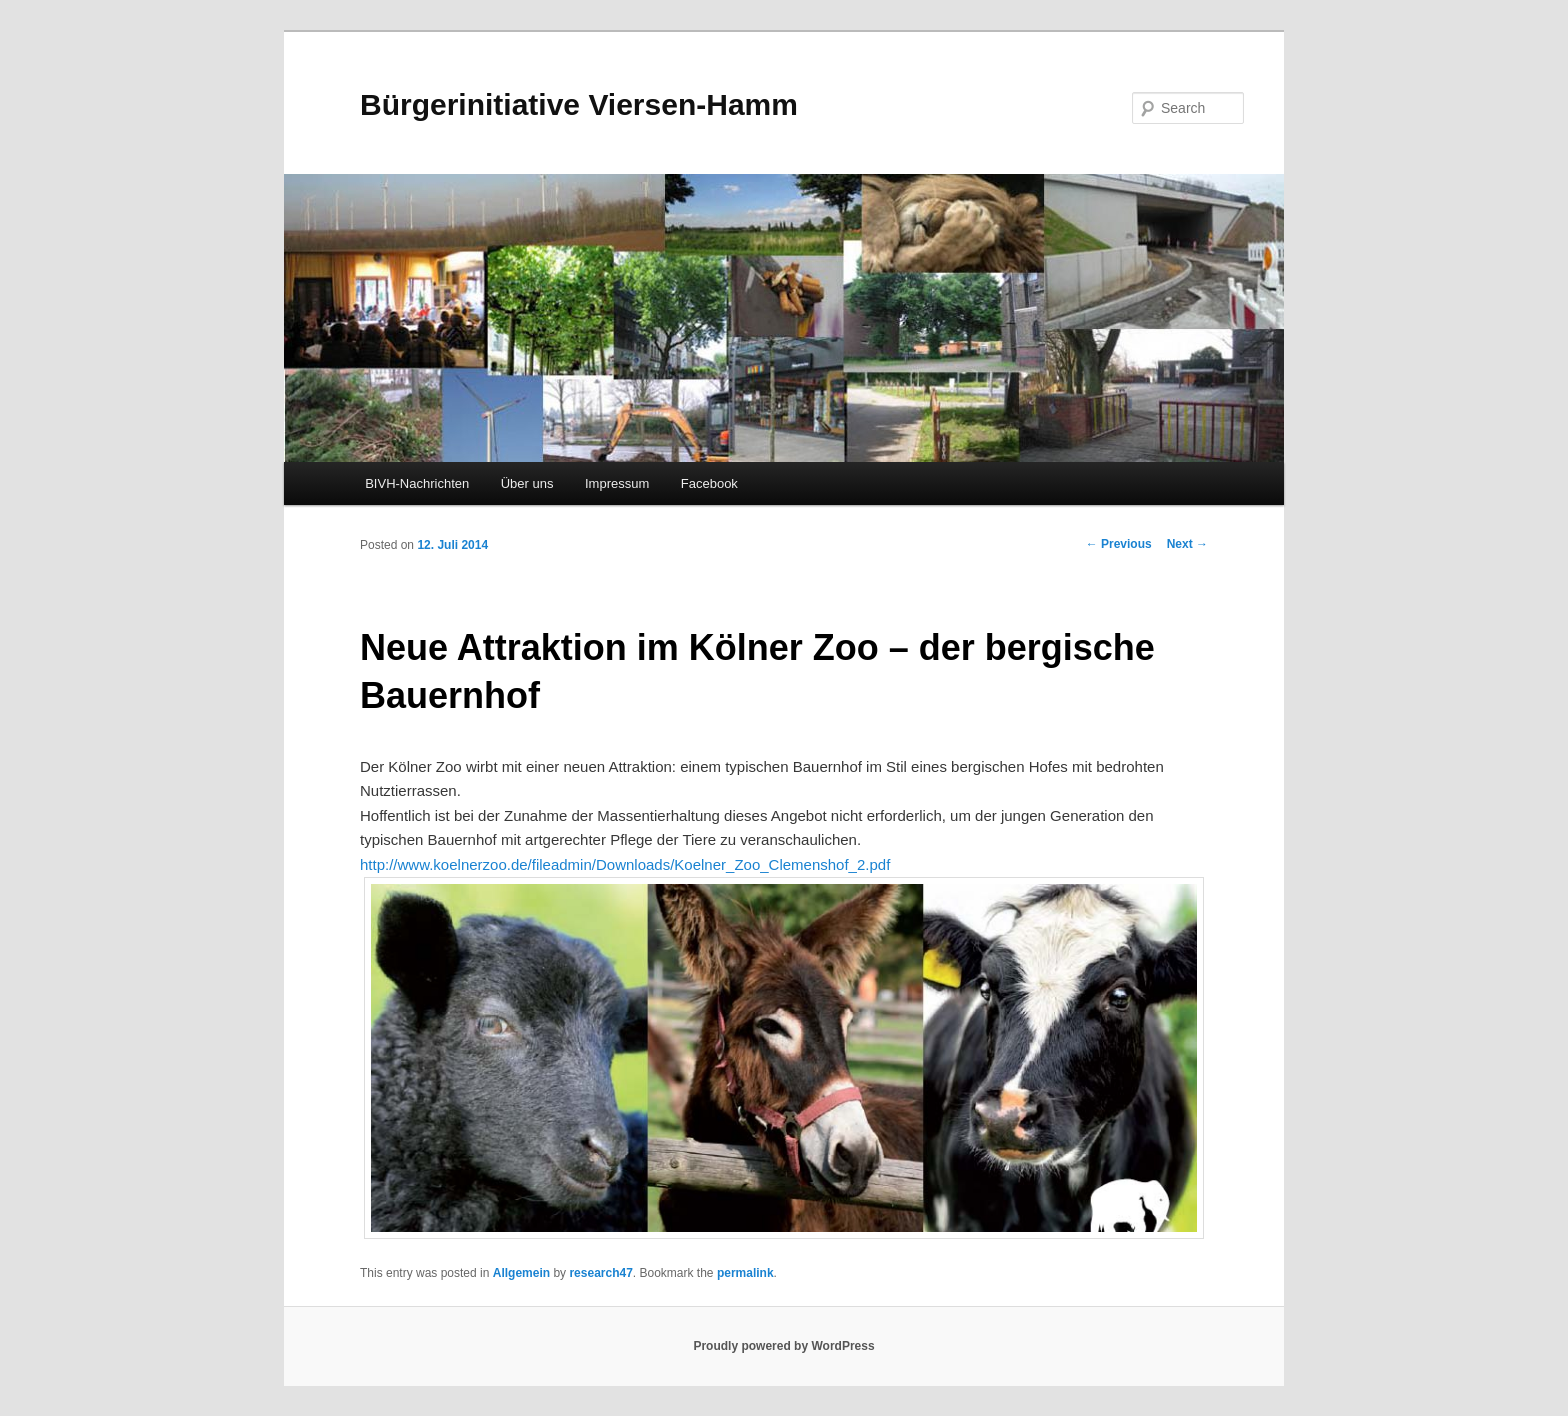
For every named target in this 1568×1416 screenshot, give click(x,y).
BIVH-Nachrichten (417, 483)
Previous (1119, 544)
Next (1187, 544)
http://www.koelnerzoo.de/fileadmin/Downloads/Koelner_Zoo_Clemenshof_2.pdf (625, 864)
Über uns (527, 483)
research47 (600, 1273)
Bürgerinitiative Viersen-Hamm (579, 104)
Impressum (617, 483)
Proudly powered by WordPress (783, 1346)
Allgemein (521, 1273)
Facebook (709, 483)
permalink (745, 1273)
